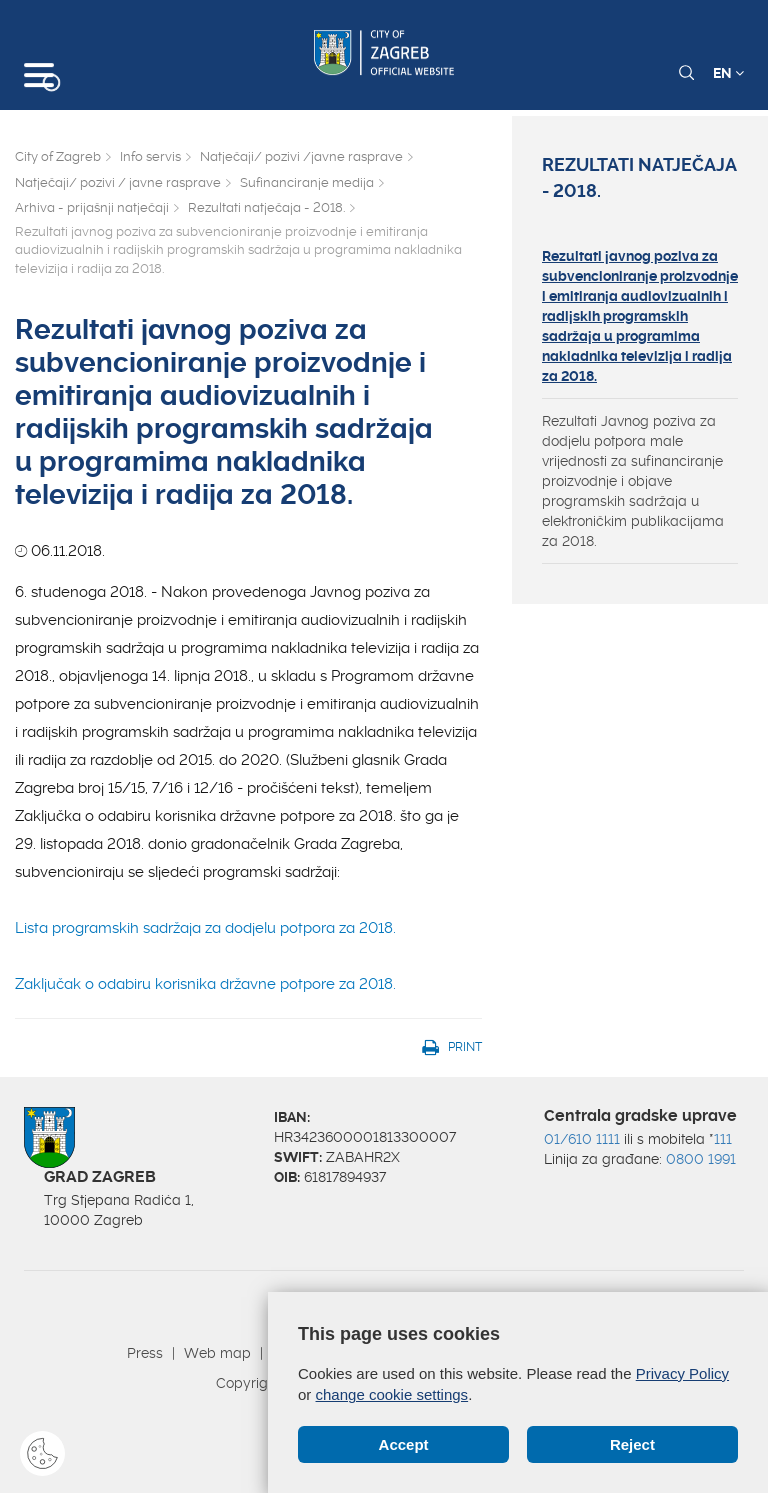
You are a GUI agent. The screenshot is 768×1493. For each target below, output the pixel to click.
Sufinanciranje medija (307, 182)
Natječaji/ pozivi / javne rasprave (118, 182)
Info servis (150, 156)
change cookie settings (392, 1394)
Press (145, 1353)
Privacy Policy (682, 1373)
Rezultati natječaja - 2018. (266, 207)
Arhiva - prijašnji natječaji (92, 207)
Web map (217, 1353)
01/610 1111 (582, 1139)
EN (728, 73)
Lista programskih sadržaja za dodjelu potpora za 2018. (205, 928)
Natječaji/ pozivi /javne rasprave (301, 156)
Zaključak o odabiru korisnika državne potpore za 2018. (205, 984)
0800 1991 (701, 1159)
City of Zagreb (58, 156)
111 (723, 1139)
